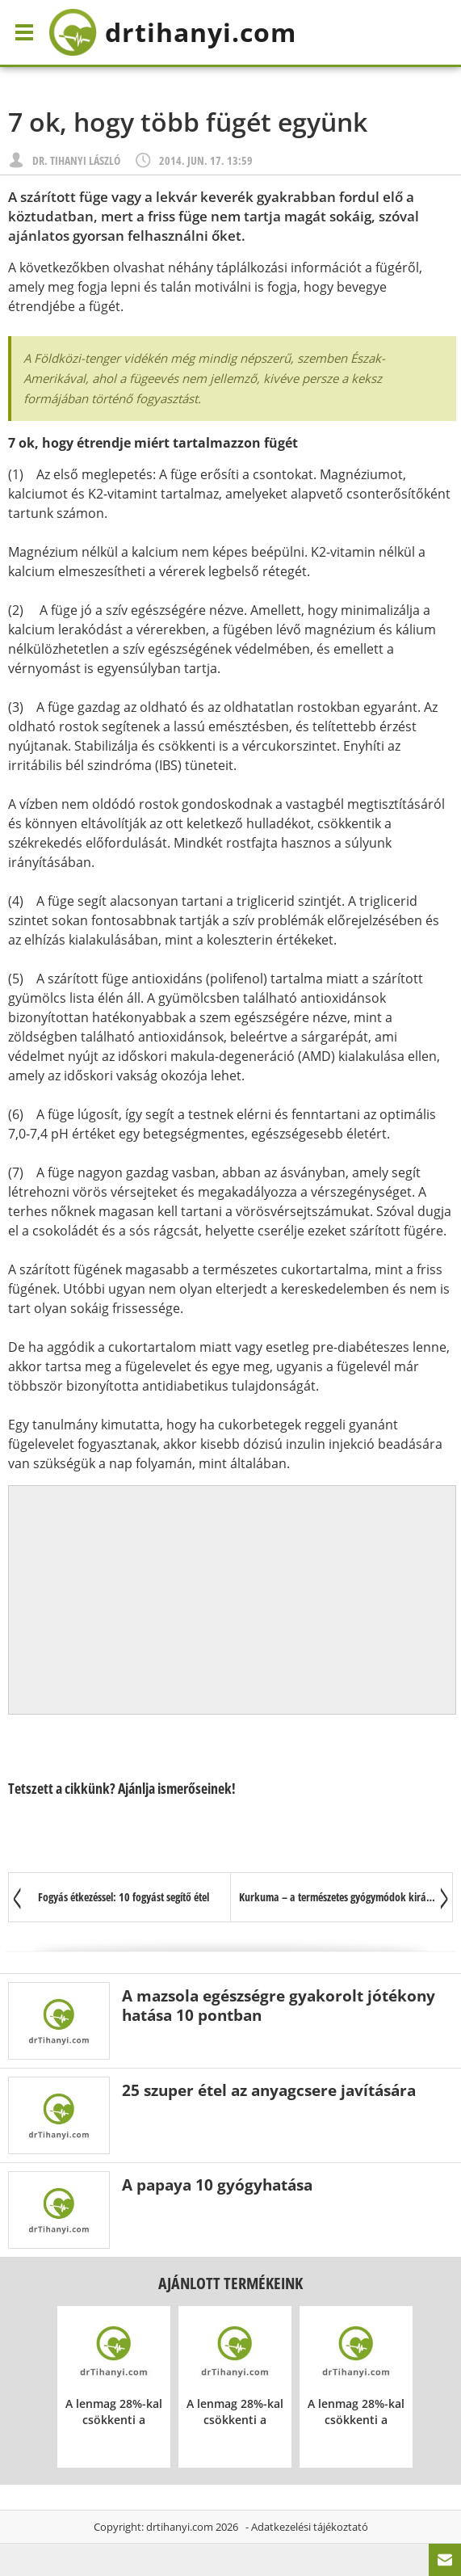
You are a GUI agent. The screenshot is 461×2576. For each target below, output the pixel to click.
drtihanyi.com (179, 2526)
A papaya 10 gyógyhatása (217, 2184)
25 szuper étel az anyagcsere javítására (269, 2090)
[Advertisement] (232, 1600)
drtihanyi (172, 32)
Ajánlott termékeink (230, 2283)
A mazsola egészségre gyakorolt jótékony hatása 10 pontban (278, 2005)
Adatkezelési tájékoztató (309, 2526)
